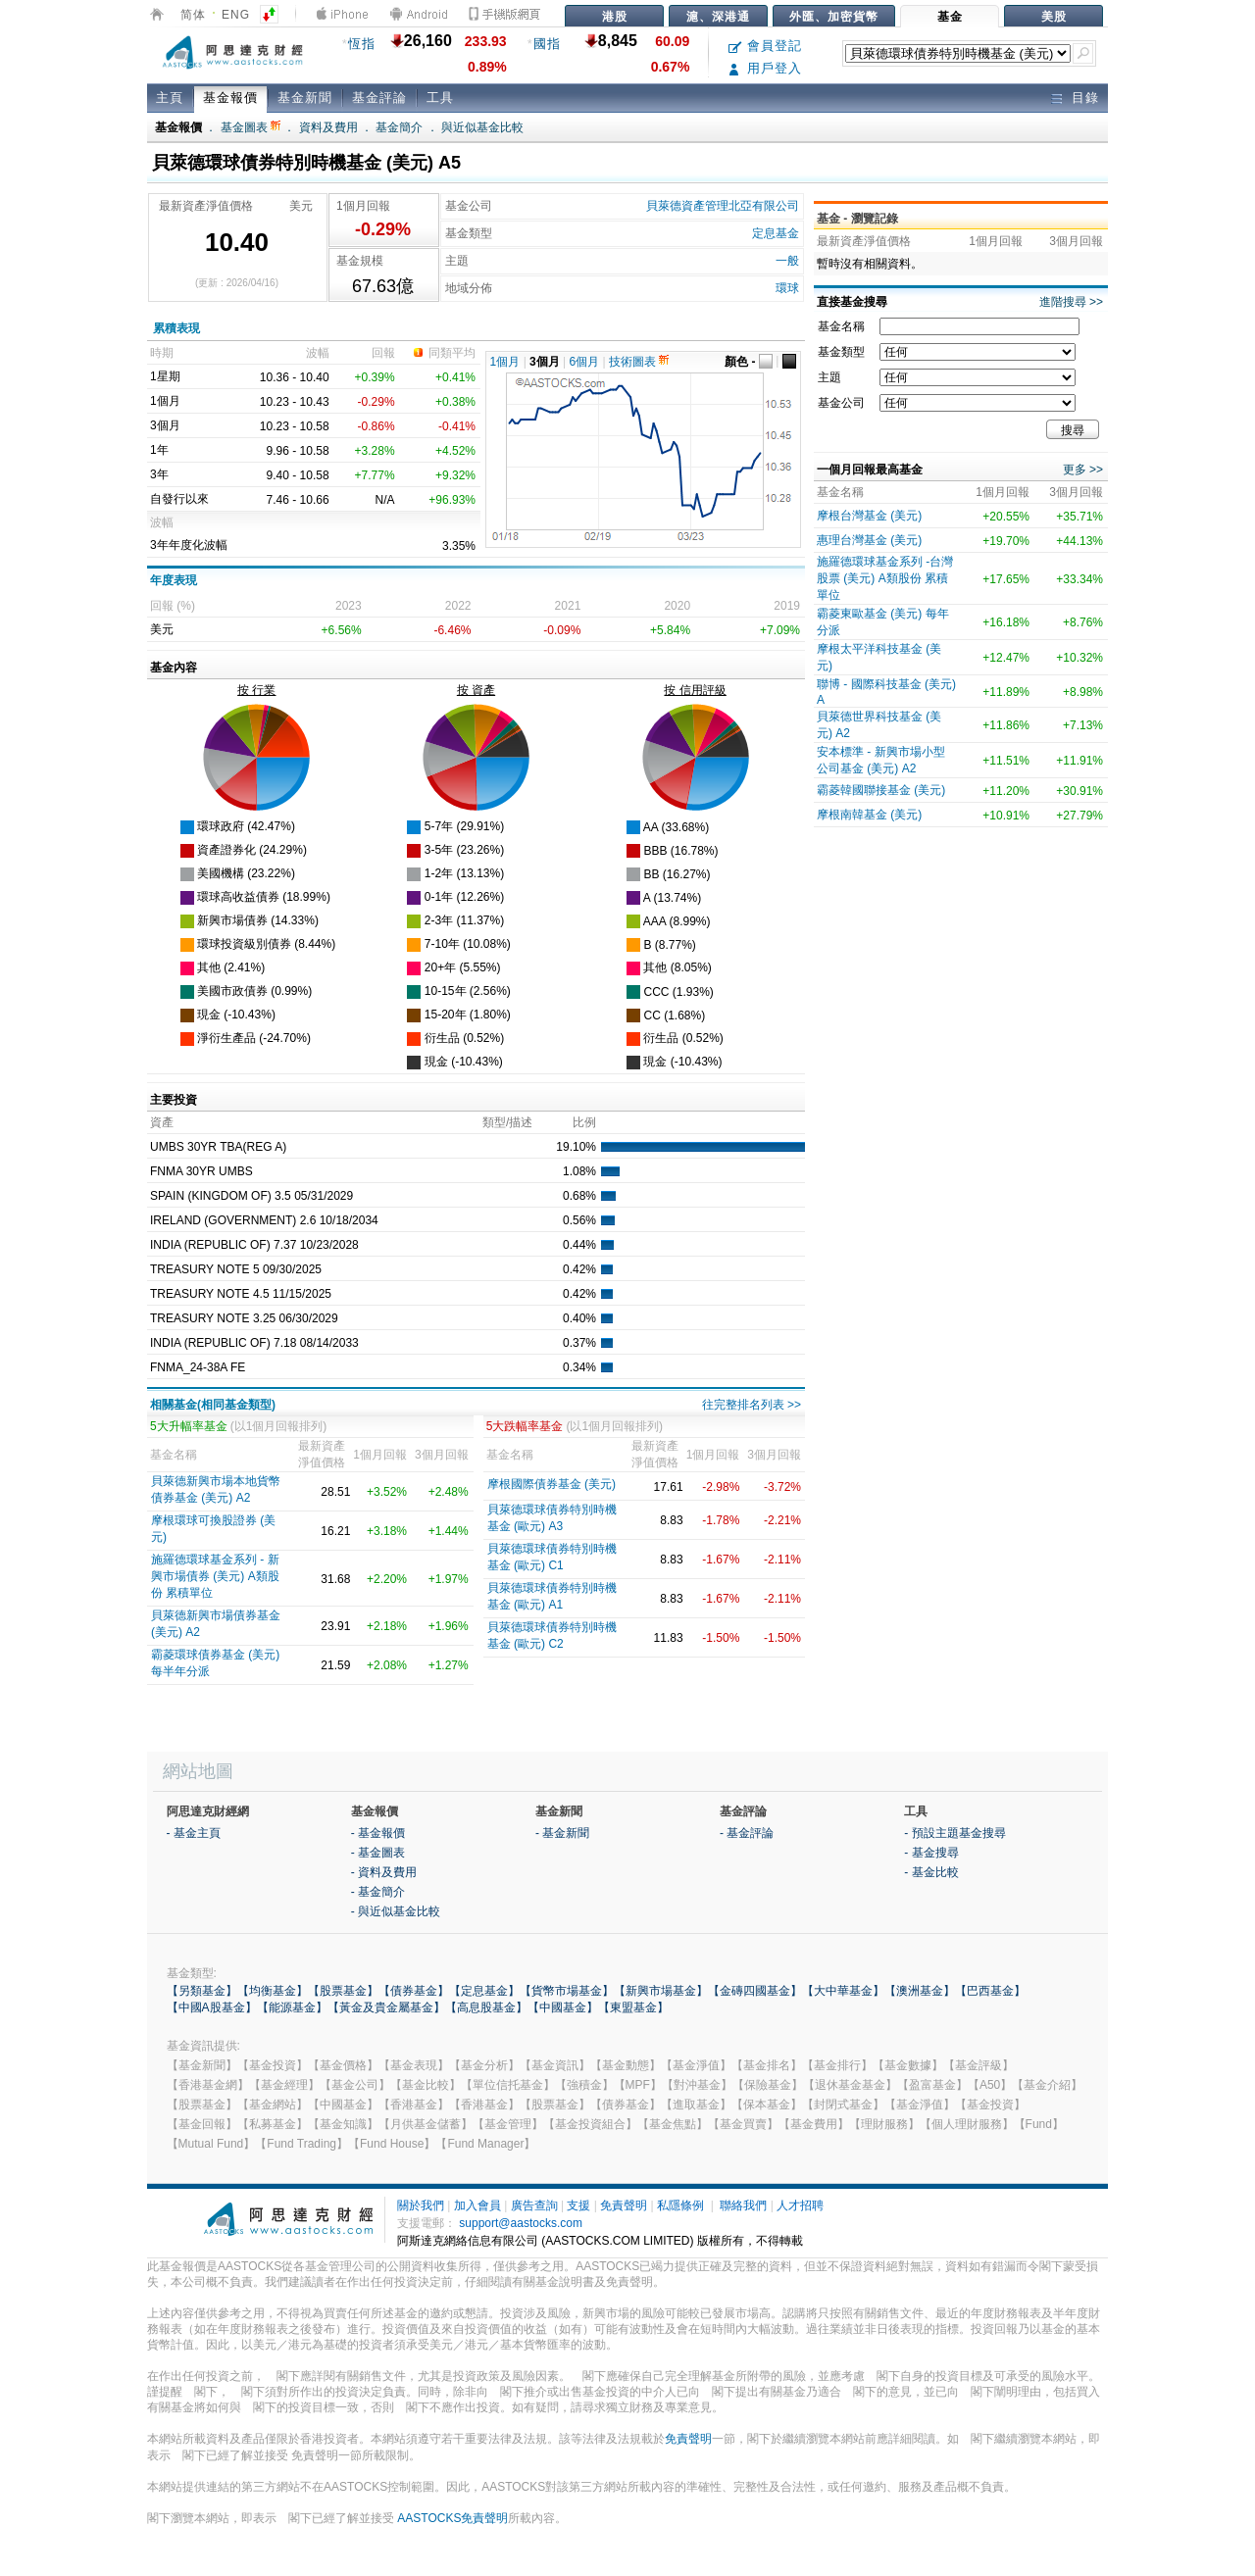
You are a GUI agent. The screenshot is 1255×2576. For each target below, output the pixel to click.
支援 (578, 2205)
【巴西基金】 (990, 1991)
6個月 (585, 362)
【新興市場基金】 (661, 1991)
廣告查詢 (534, 2205)
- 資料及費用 (384, 1872)
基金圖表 (250, 127)
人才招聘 (800, 2205)
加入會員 (477, 2205)
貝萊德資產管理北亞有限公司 (722, 206)
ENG (236, 15)
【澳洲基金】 (919, 1991)
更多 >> (1083, 469)
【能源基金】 (292, 2007)
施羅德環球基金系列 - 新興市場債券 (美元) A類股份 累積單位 (215, 1576)
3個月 (544, 362)
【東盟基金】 (633, 2007)
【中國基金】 (562, 2007)
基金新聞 (304, 97)
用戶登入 (765, 68)
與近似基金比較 (482, 127)
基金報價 (230, 97)
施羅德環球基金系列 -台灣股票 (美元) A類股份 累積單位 (885, 578)
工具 (440, 97)
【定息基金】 (484, 1991)
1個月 (505, 362)
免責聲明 (623, 2205)
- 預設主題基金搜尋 (954, 1833)
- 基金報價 (378, 1833)
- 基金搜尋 (931, 1852)
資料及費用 (328, 127)
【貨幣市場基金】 (567, 1991)
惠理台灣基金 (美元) (869, 540)
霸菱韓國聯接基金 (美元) (881, 790)
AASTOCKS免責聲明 (452, 2518)
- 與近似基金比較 (395, 1911)
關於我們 (420, 2205)
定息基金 (775, 233)
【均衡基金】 (272, 1991)
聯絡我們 (743, 2205)
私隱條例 (680, 2205)
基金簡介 (399, 127)
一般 (787, 261)
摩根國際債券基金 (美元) (551, 1484)
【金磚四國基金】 (755, 1991)
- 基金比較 (931, 1872)
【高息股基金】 (486, 2007)
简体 (193, 15)
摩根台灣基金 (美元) (869, 515)
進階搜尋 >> (1071, 302)
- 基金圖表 (378, 1852)
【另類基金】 (202, 1991)
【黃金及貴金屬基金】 (386, 2007)
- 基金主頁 (194, 1833)
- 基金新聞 (562, 1833)
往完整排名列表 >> (751, 1405)
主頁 (169, 97)
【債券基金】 (413, 1991)
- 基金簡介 (378, 1892)
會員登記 (765, 45)
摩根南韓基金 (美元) (869, 814)
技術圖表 (639, 362)
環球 (787, 288)
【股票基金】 (343, 1991)
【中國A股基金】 (212, 2007)
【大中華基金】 (843, 1991)
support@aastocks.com (520, 2223)
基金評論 (379, 97)
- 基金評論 (747, 1833)
